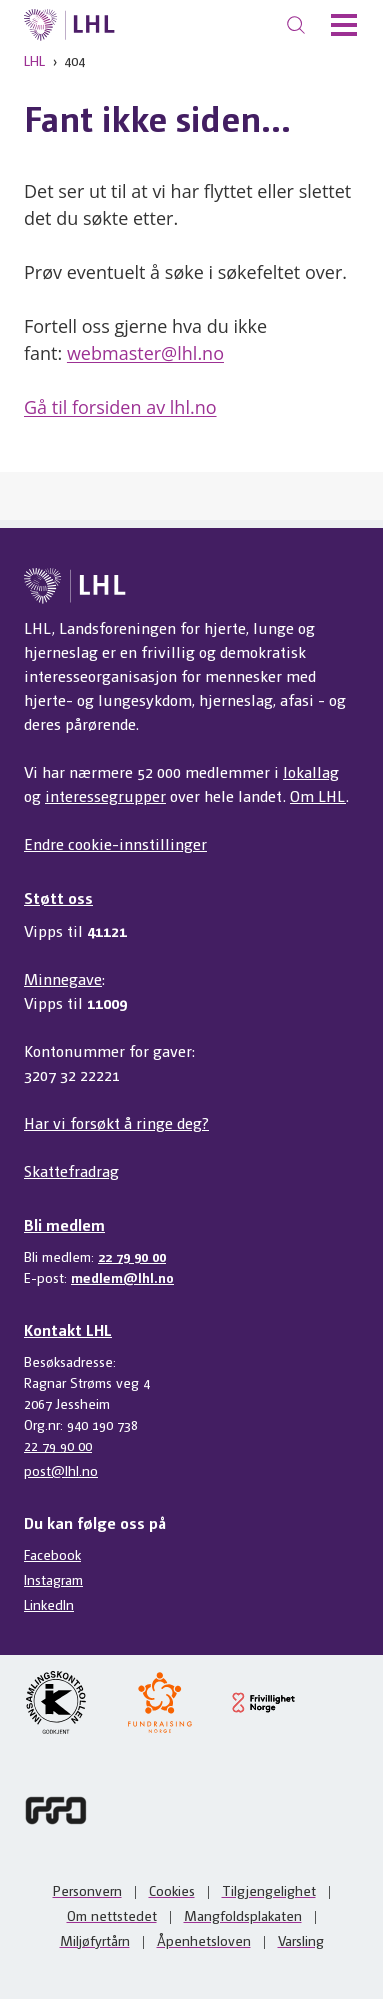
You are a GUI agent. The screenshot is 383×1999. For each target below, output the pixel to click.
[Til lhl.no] (69, 25)
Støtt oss (58, 897)
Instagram (53, 1579)
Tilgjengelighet (269, 1890)
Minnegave (63, 978)
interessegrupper (105, 795)
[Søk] (296, 25)
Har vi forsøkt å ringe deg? (116, 1122)
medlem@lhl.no (122, 1277)
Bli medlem (64, 1224)
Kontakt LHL (68, 1329)
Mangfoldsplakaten (243, 1915)
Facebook (52, 1554)
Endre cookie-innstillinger (115, 843)
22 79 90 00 (132, 1256)
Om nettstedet (112, 1915)
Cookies (172, 1890)
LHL (34, 60)
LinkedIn (49, 1604)
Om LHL (318, 795)
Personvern (87, 1890)
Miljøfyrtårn (95, 1940)
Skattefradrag (71, 1170)
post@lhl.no (61, 1470)
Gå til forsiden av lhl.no (120, 407)
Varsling (301, 1940)
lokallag (311, 771)
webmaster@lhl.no (145, 353)
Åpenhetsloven (204, 1940)
